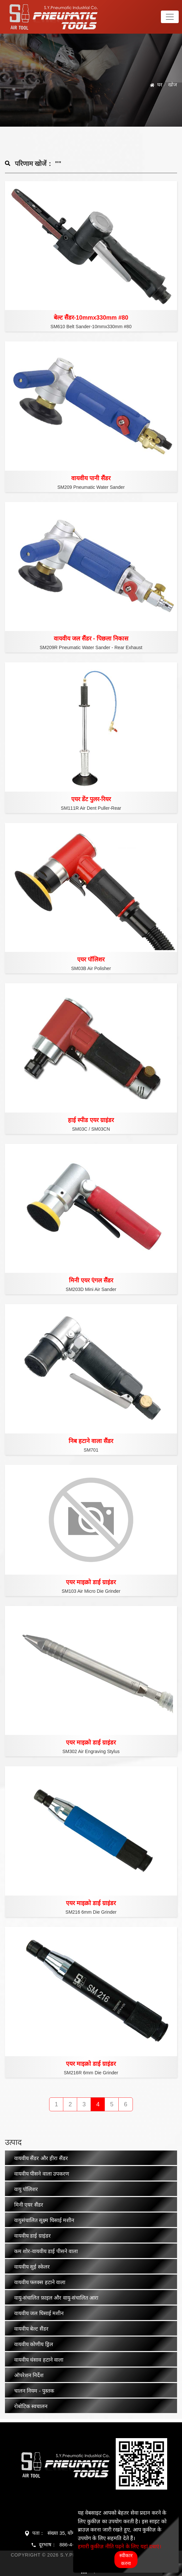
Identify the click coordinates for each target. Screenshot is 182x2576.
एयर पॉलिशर (91, 959)
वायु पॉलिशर (26, 2189)
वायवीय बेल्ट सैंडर (31, 2329)
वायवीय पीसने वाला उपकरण (41, 2174)
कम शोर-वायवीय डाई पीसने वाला (46, 2251)
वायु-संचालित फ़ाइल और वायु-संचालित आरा (56, 2298)
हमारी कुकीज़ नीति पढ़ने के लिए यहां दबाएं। (119, 2546)
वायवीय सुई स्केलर (32, 2267)
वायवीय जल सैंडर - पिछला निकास (91, 638)
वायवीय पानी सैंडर (90, 478)
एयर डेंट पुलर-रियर (91, 799)
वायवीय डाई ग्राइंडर (32, 2236)
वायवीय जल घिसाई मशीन (39, 2313)
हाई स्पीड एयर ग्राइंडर (91, 1120)
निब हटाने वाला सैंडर (91, 1441)
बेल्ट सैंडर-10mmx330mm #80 (91, 317)
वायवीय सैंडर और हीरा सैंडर (41, 2158)
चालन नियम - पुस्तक (34, 2391)
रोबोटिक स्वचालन (30, 2406)
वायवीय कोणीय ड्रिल (33, 2344)
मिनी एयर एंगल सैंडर (91, 1280)
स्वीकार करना (126, 2559)
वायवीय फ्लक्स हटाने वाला (39, 2282)
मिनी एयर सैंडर (28, 2205)
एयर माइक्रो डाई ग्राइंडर (91, 1582)
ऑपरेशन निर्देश (29, 2375)
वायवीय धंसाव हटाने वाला (38, 2360)
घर (159, 84)
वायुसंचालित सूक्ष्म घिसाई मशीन (44, 2220)
